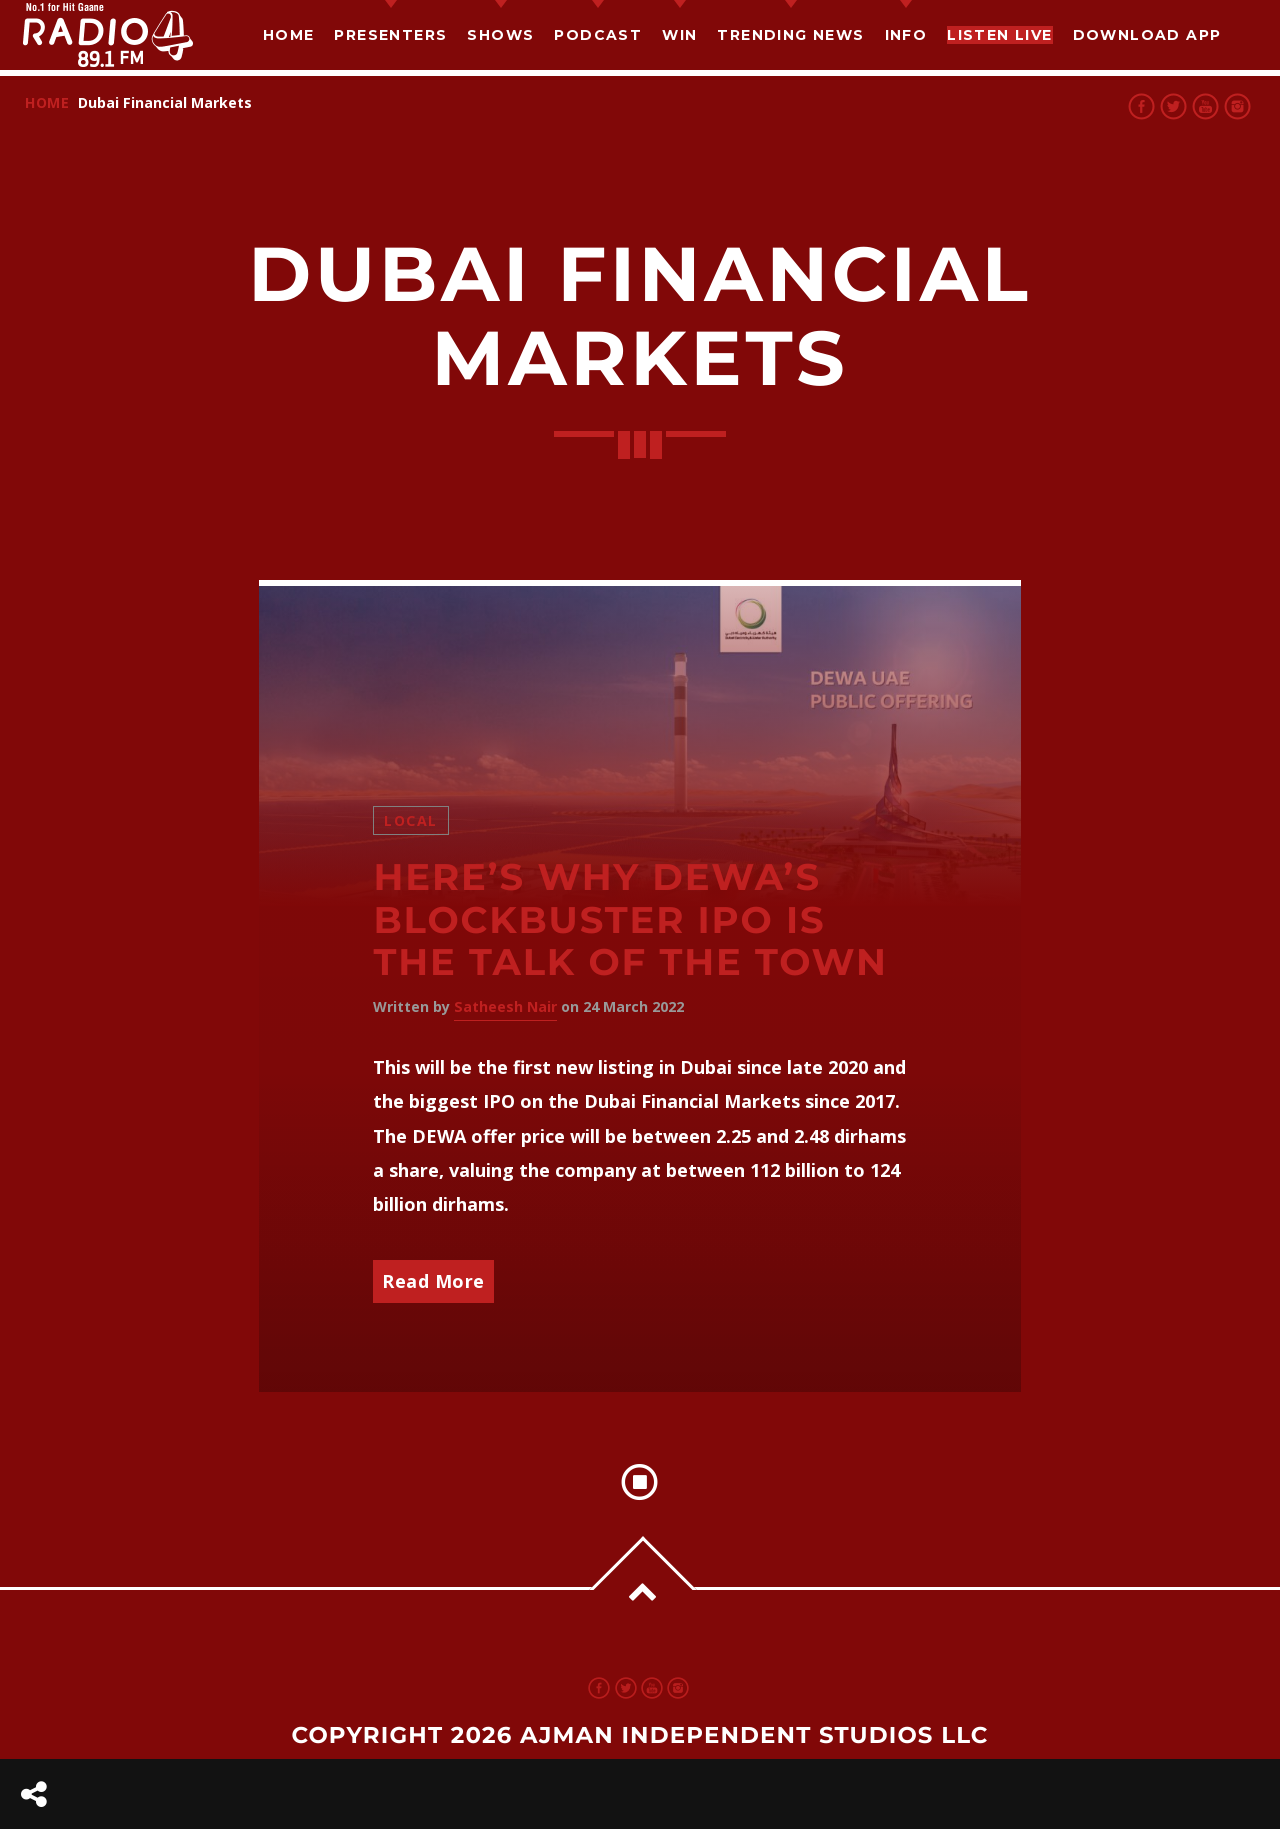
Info (906, 35)
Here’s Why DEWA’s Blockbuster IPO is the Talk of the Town (630, 920)
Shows (500, 35)
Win (679, 35)
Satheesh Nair (505, 1006)
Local (410, 820)
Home (289, 35)
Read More (433, 1281)
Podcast (598, 35)
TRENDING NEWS (790, 35)
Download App (1147, 35)
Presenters (390, 35)
